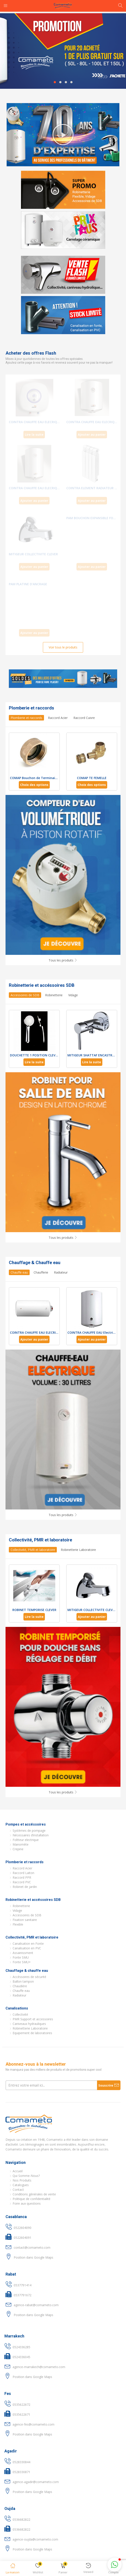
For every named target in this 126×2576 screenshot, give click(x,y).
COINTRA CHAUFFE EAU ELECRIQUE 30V (91, 422)
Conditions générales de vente (34, 2194)
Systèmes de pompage (29, 1830)
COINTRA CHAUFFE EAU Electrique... (92, 1333)
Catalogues (21, 2185)
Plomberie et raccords (26, 718)
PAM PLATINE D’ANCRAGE (28, 584)
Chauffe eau (19, 1272)
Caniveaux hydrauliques (29, 2024)
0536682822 (21, 2519)
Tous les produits (63, 960)
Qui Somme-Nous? (26, 2176)
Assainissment (23, 1953)
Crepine (18, 1849)
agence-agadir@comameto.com (36, 2482)
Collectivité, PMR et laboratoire (33, 1550)
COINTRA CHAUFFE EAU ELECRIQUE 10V (34, 422)
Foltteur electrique (26, 1840)
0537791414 (22, 2285)
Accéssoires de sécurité (29, 1977)
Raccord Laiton (23, 1873)
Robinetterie (54, 995)
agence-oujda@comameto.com (35, 2539)
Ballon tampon (23, 1981)
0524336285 (21, 2347)
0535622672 (21, 2404)
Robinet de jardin (25, 1887)
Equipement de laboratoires (32, 2033)
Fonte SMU (21, 1957)
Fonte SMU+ (22, 1962)
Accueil (18, 2171)
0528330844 (21, 2462)
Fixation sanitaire (25, 1920)
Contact (18, 2189)
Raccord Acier (58, 718)
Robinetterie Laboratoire (78, 1550)
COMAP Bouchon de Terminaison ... (34, 778)
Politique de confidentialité (31, 2199)
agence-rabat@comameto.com (36, 2305)
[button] (63, 2569)
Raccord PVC (22, 1882)
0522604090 (22, 2228)
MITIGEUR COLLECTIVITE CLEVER (33, 554)
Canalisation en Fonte (28, 1943)
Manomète (21, 1844)
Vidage (73, 995)
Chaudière (20, 1986)
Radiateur (61, 1272)
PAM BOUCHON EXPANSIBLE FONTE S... (91, 518)
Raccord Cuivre (84, 718)
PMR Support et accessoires (33, 2019)
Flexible (18, 1924)
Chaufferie (41, 1272)
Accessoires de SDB (25, 995)
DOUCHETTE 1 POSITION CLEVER (34, 1055)
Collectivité (20, 2014)
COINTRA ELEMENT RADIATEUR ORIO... (91, 488)
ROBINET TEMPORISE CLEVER (34, 1610)
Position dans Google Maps (33, 2257)
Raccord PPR (22, 1877)
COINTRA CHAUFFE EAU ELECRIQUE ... (34, 1333)
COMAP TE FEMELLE (92, 778)
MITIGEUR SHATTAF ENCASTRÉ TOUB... (92, 1055)
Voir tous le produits (63, 647)
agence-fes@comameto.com (33, 2424)
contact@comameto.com (32, 2247)
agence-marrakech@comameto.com (39, 2367)
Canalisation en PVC (27, 1948)
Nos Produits (22, 2180)
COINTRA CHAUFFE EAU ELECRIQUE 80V (34, 488)
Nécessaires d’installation (31, 1835)
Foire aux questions (27, 2203)
